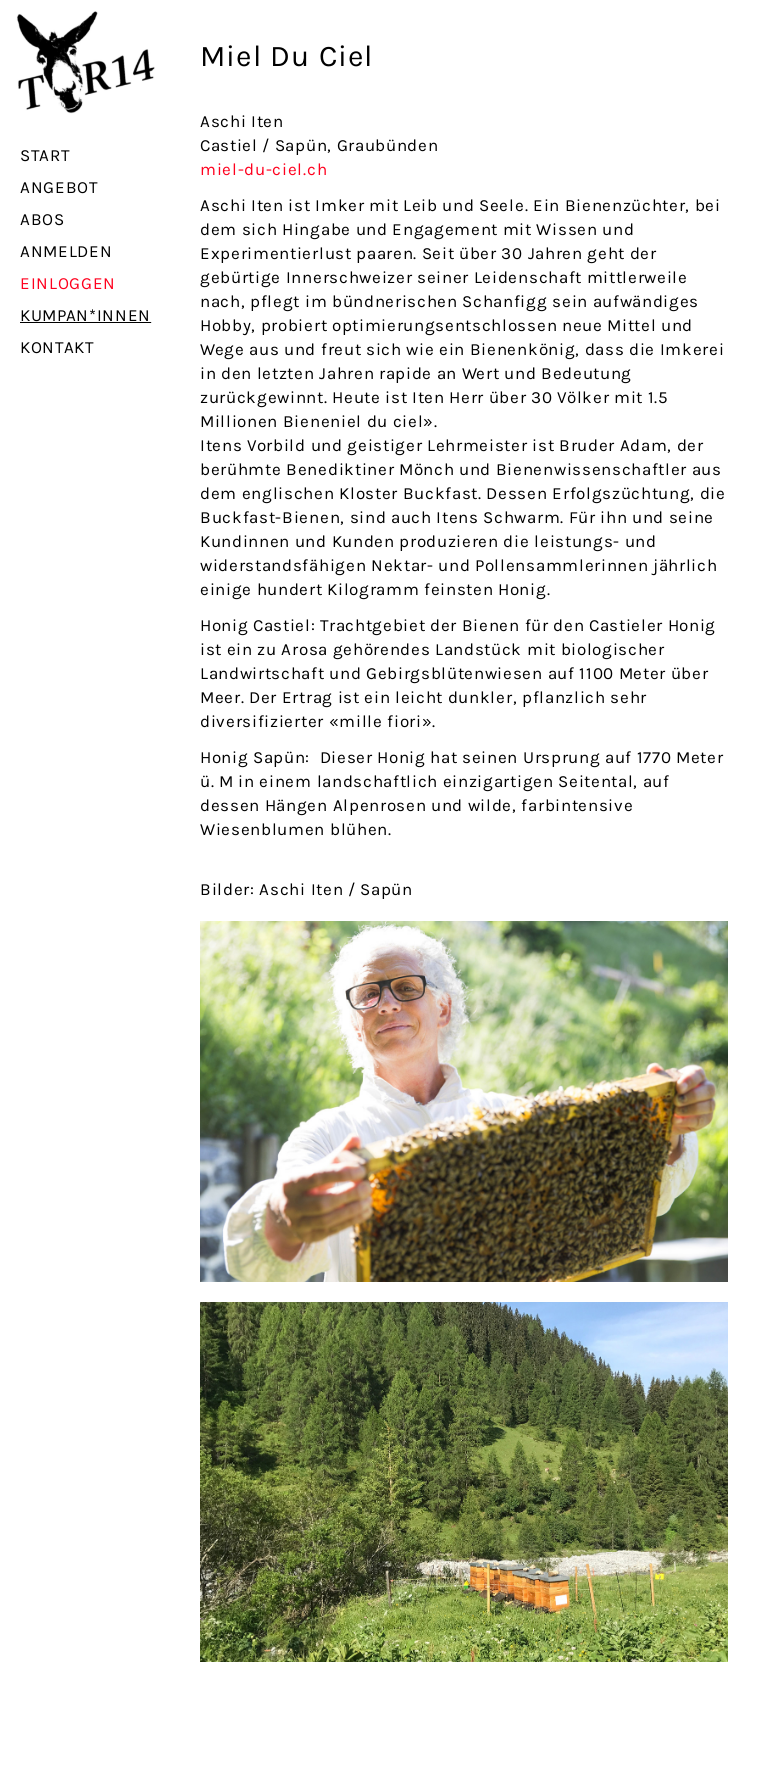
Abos (42, 219)
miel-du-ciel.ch (263, 169)
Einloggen (68, 283)
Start (45, 155)
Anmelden (66, 251)
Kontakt (57, 347)
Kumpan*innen (85, 315)
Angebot (59, 187)
